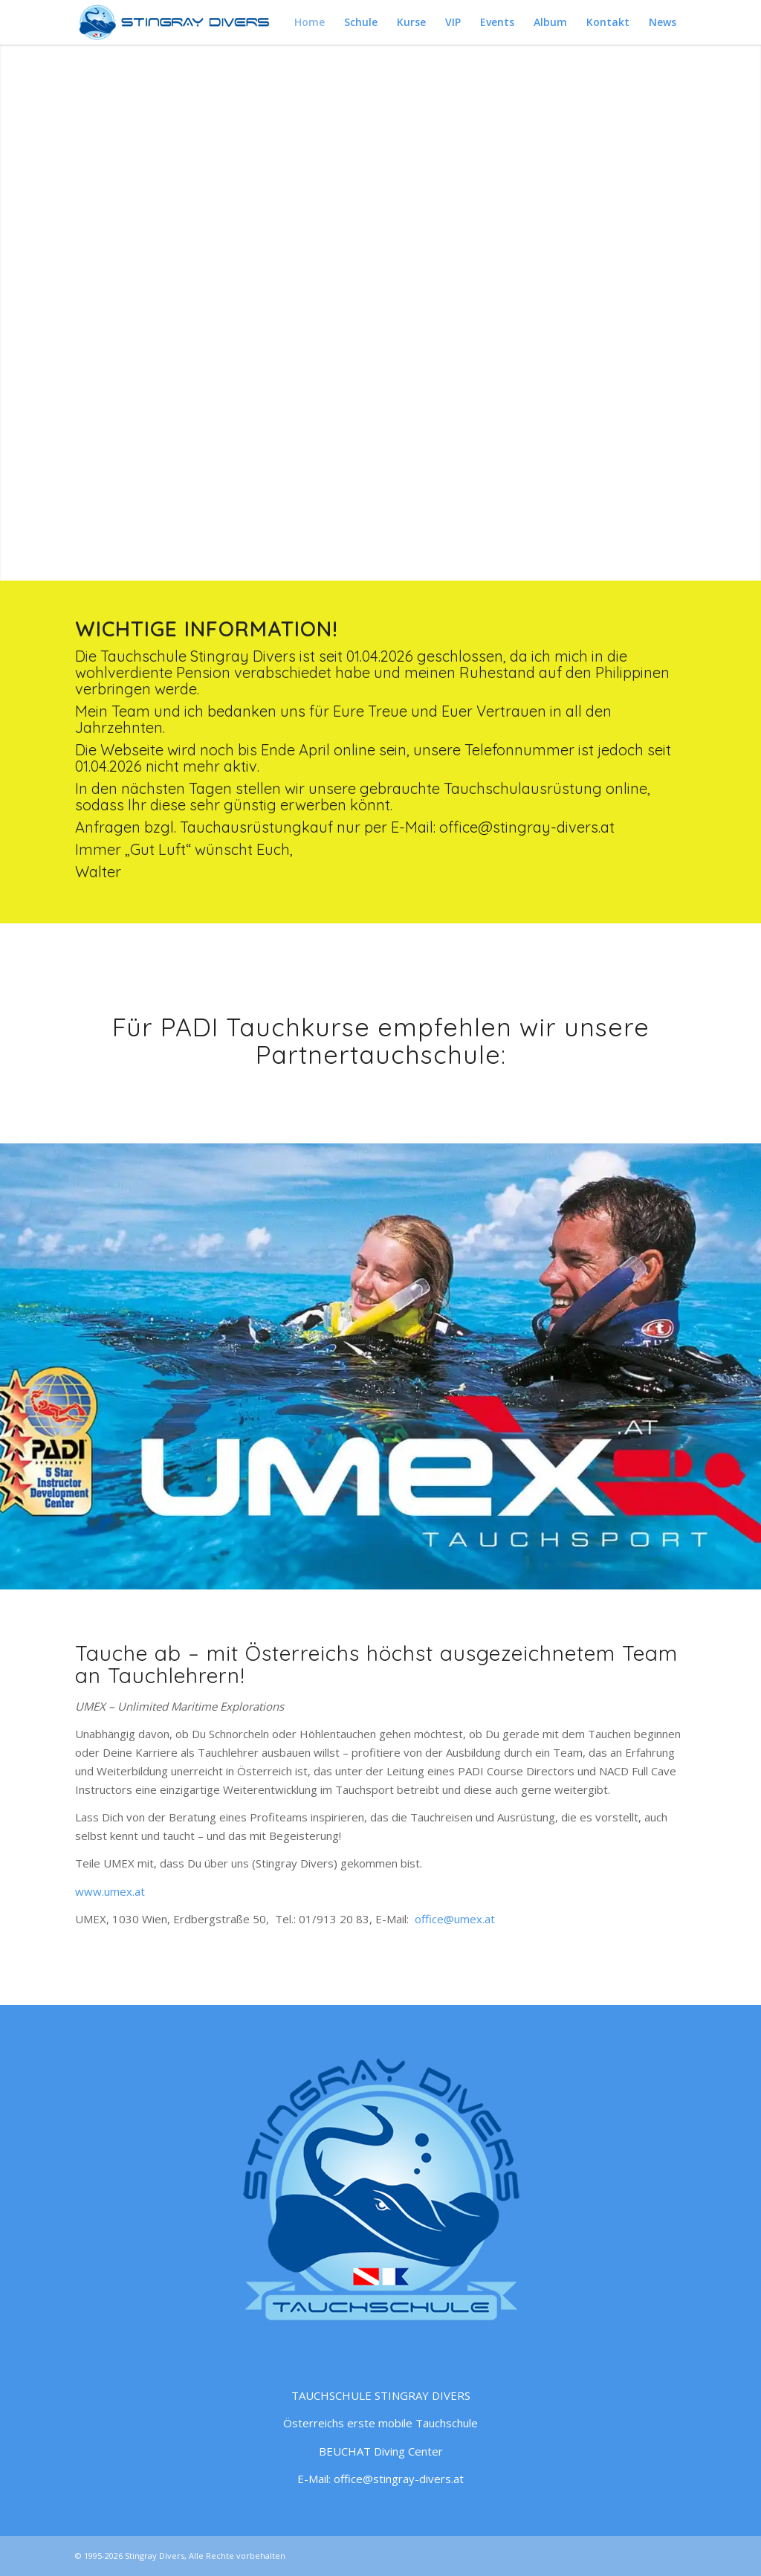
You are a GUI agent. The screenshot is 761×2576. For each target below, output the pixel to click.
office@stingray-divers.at (527, 827)
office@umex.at (455, 1918)
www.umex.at (110, 1891)
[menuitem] (309, 22)
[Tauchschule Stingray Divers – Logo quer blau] (176, 22)
